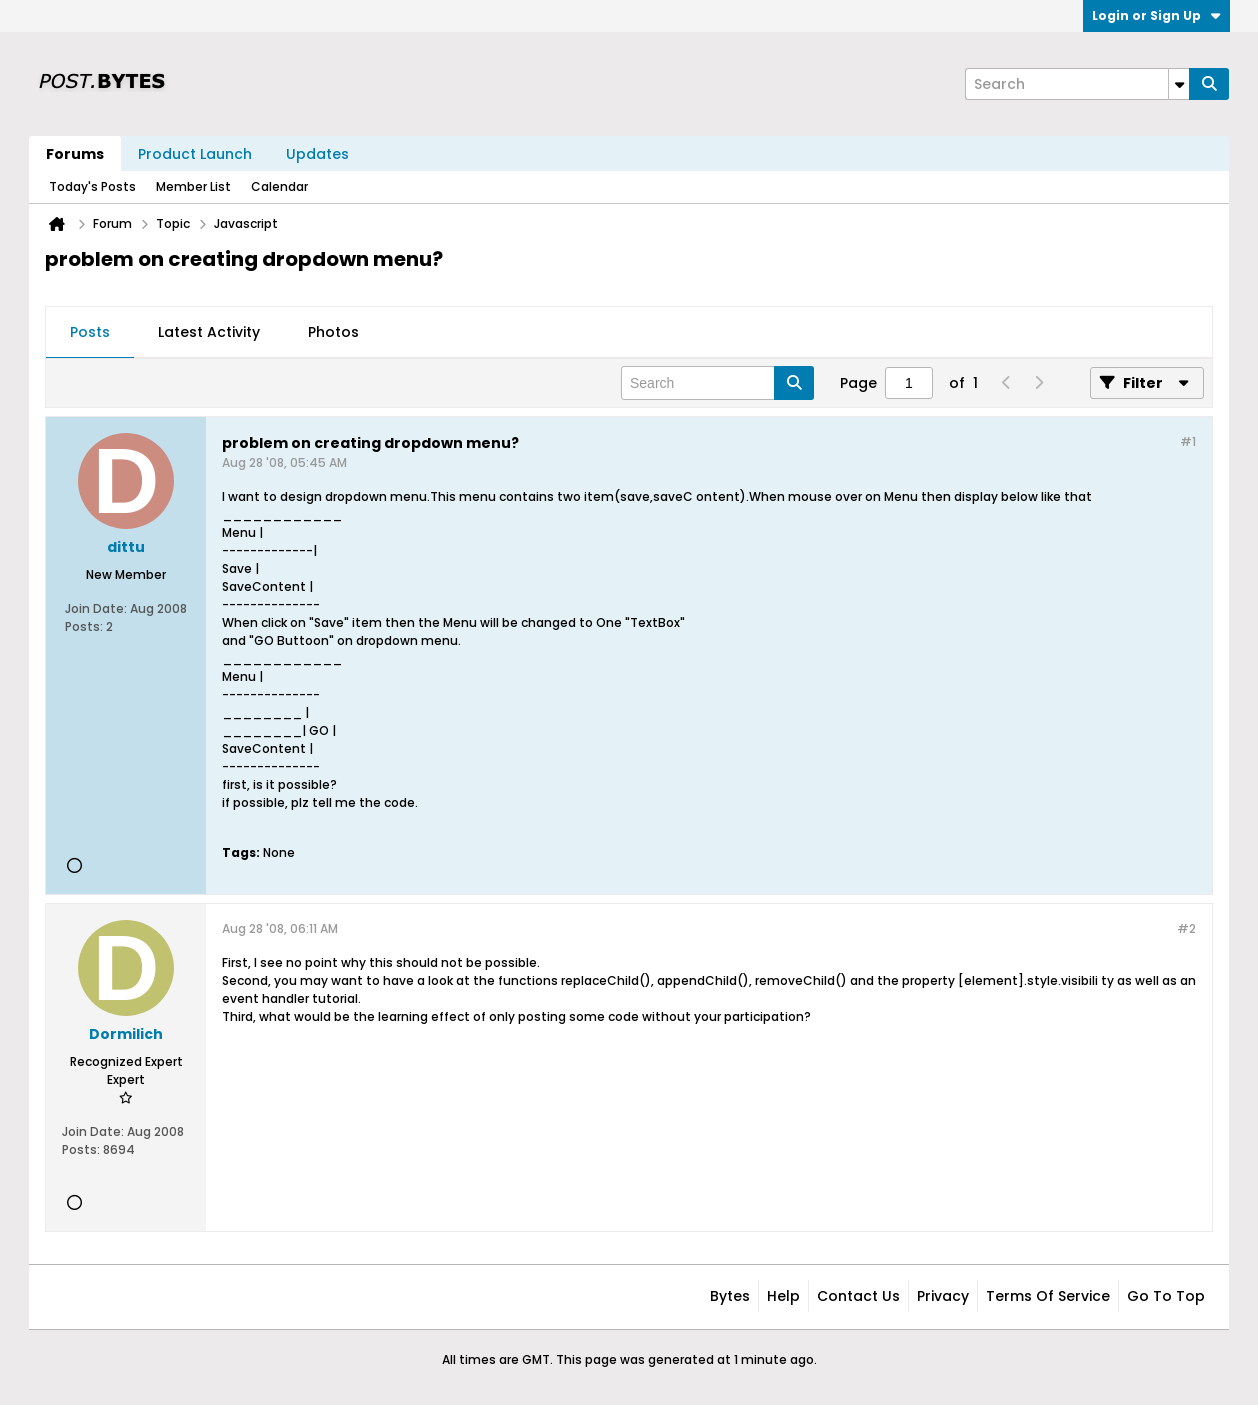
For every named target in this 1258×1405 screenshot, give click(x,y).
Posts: (84, 626)
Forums (75, 154)
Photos (333, 332)
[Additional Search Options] (1179, 84)
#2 (1186, 928)
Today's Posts (92, 186)
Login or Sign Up (1156, 15)
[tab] (90, 333)
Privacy (943, 1296)
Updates (317, 154)
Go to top (1166, 1296)
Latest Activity (209, 332)
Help (783, 1296)
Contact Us (858, 1296)
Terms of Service (1048, 1296)
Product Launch (195, 154)
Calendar (279, 186)
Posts (90, 332)
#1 (1188, 441)
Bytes (730, 1296)
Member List (193, 186)
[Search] (1077, 84)
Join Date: (96, 608)
